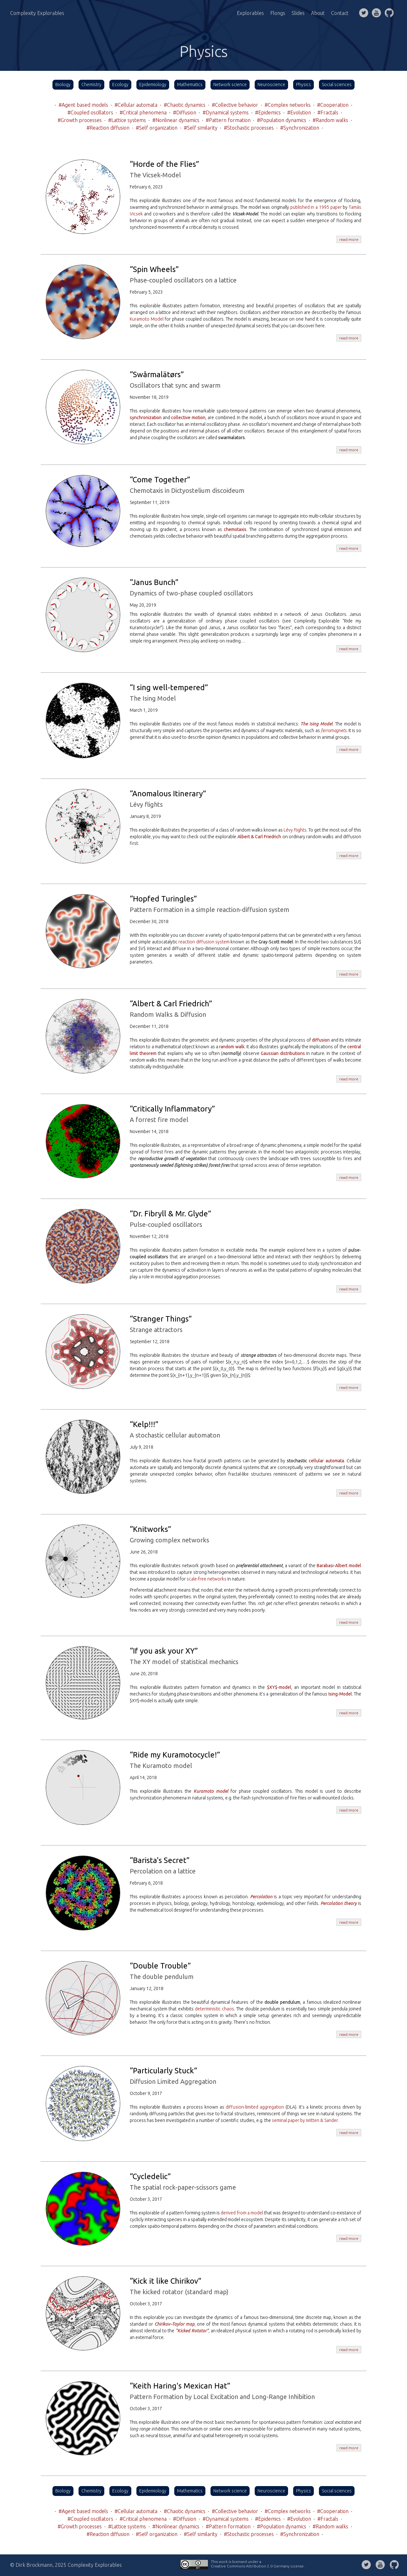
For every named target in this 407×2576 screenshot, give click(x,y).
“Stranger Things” (161, 1319)
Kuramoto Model (146, 319)
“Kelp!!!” (144, 1424)
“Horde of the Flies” (164, 164)
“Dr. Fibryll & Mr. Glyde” (170, 1213)
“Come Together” (160, 479)
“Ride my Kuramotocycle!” (175, 1754)
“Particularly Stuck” (163, 2070)
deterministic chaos (214, 2008)
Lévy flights (295, 830)
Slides (298, 13)
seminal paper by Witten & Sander (305, 2120)
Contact (339, 13)
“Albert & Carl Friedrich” (171, 1003)
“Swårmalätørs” (157, 374)
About (318, 13)
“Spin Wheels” (154, 269)
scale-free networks (206, 1578)
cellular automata (326, 1460)
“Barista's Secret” (160, 1860)
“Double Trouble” (160, 1965)
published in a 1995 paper (316, 207)
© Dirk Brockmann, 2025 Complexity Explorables (66, 2565)
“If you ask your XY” (164, 1651)
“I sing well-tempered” (169, 687)
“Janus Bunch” (154, 582)
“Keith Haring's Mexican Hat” (180, 2386)
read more (348, 239)
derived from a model (242, 2212)
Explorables (250, 13)
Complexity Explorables (37, 13)
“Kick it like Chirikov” (165, 2281)
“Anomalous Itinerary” (168, 793)
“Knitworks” (150, 1529)
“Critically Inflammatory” (172, 1108)
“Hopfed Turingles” (163, 898)
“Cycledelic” (150, 2176)
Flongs (277, 13)
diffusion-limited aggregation (255, 2107)
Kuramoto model (211, 1791)
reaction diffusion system (204, 941)
